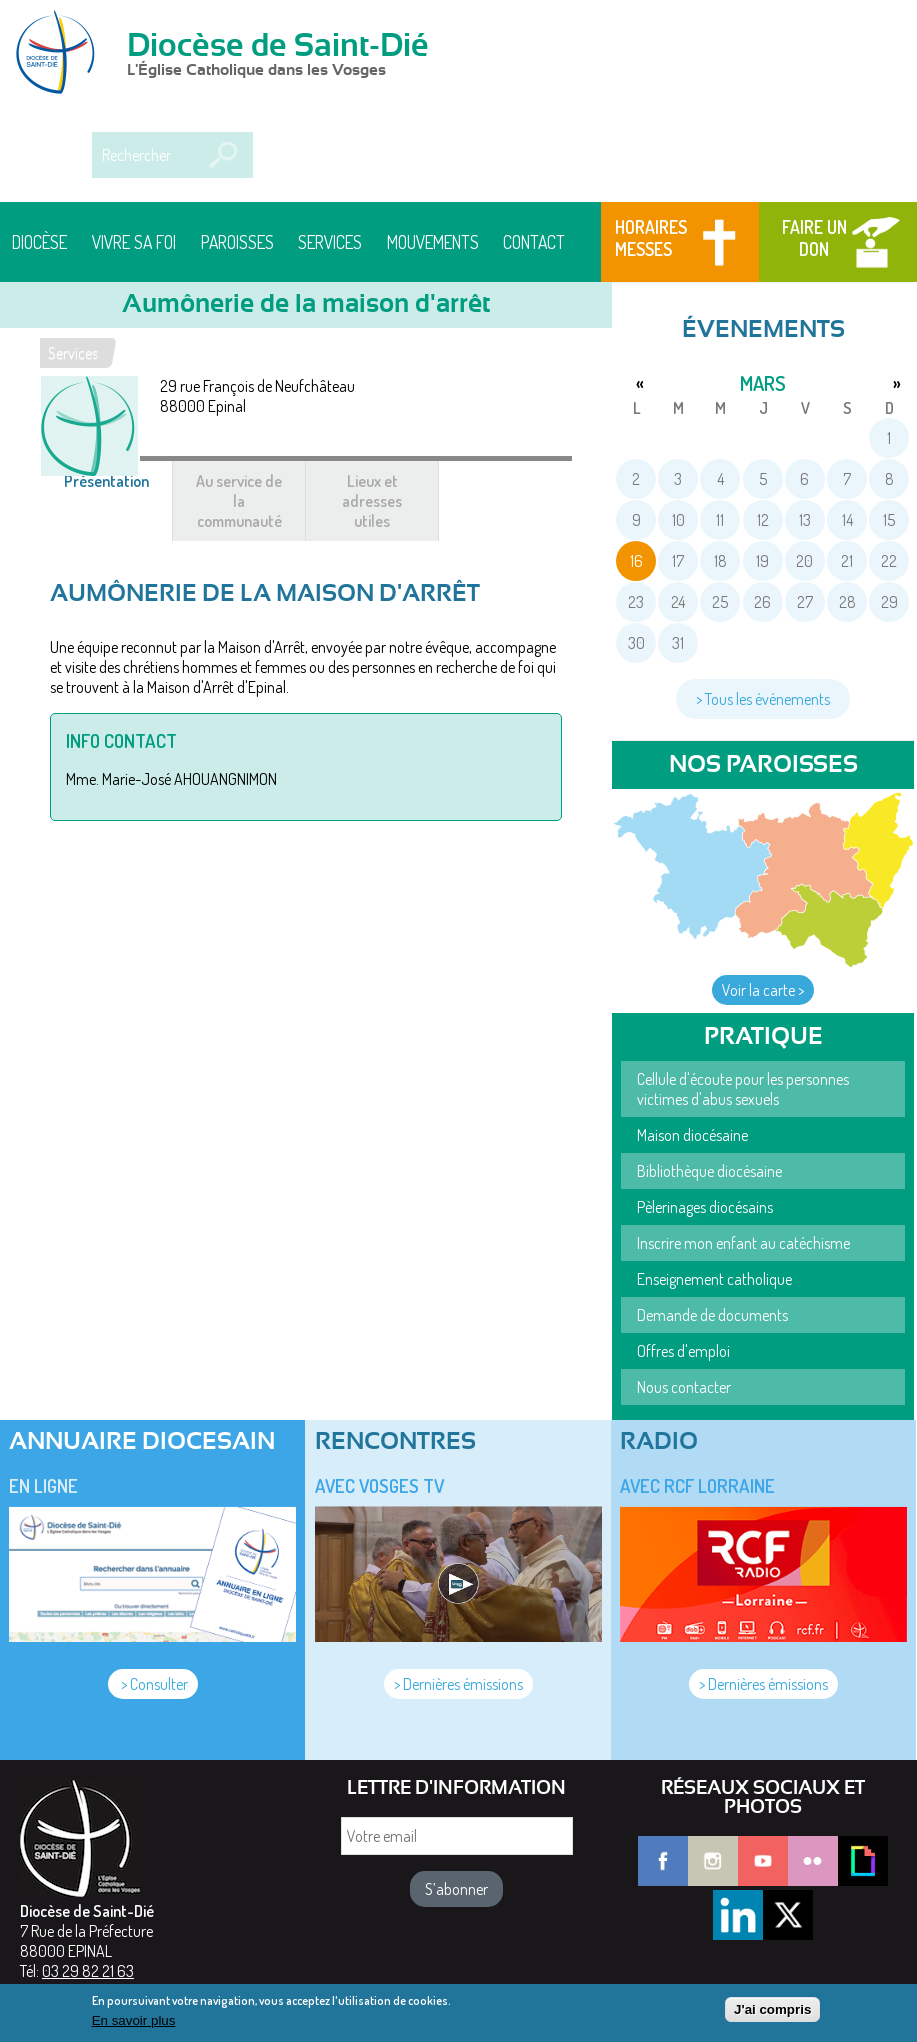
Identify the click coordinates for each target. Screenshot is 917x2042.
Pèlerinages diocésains (705, 1207)
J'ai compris (772, 2015)
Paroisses (237, 242)
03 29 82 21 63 (88, 1971)
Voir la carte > (763, 990)
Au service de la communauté (239, 501)
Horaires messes (651, 238)
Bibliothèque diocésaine (709, 1171)
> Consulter (153, 1684)
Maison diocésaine (692, 1135)
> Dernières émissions (458, 1684)
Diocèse (39, 242)
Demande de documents (712, 1315)
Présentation (119, 491)
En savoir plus (134, 2026)
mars (763, 383)
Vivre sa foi (134, 242)
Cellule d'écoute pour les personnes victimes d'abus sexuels (743, 1089)
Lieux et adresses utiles (372, 501)
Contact (534, 242)
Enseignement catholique (714, 1279)
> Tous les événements (763, 699)
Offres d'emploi (683, 1351)
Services (330, 242)
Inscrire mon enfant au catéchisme (743, 1243)
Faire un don (814, 238)
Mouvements (433, 242)
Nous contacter (684, 1387)
